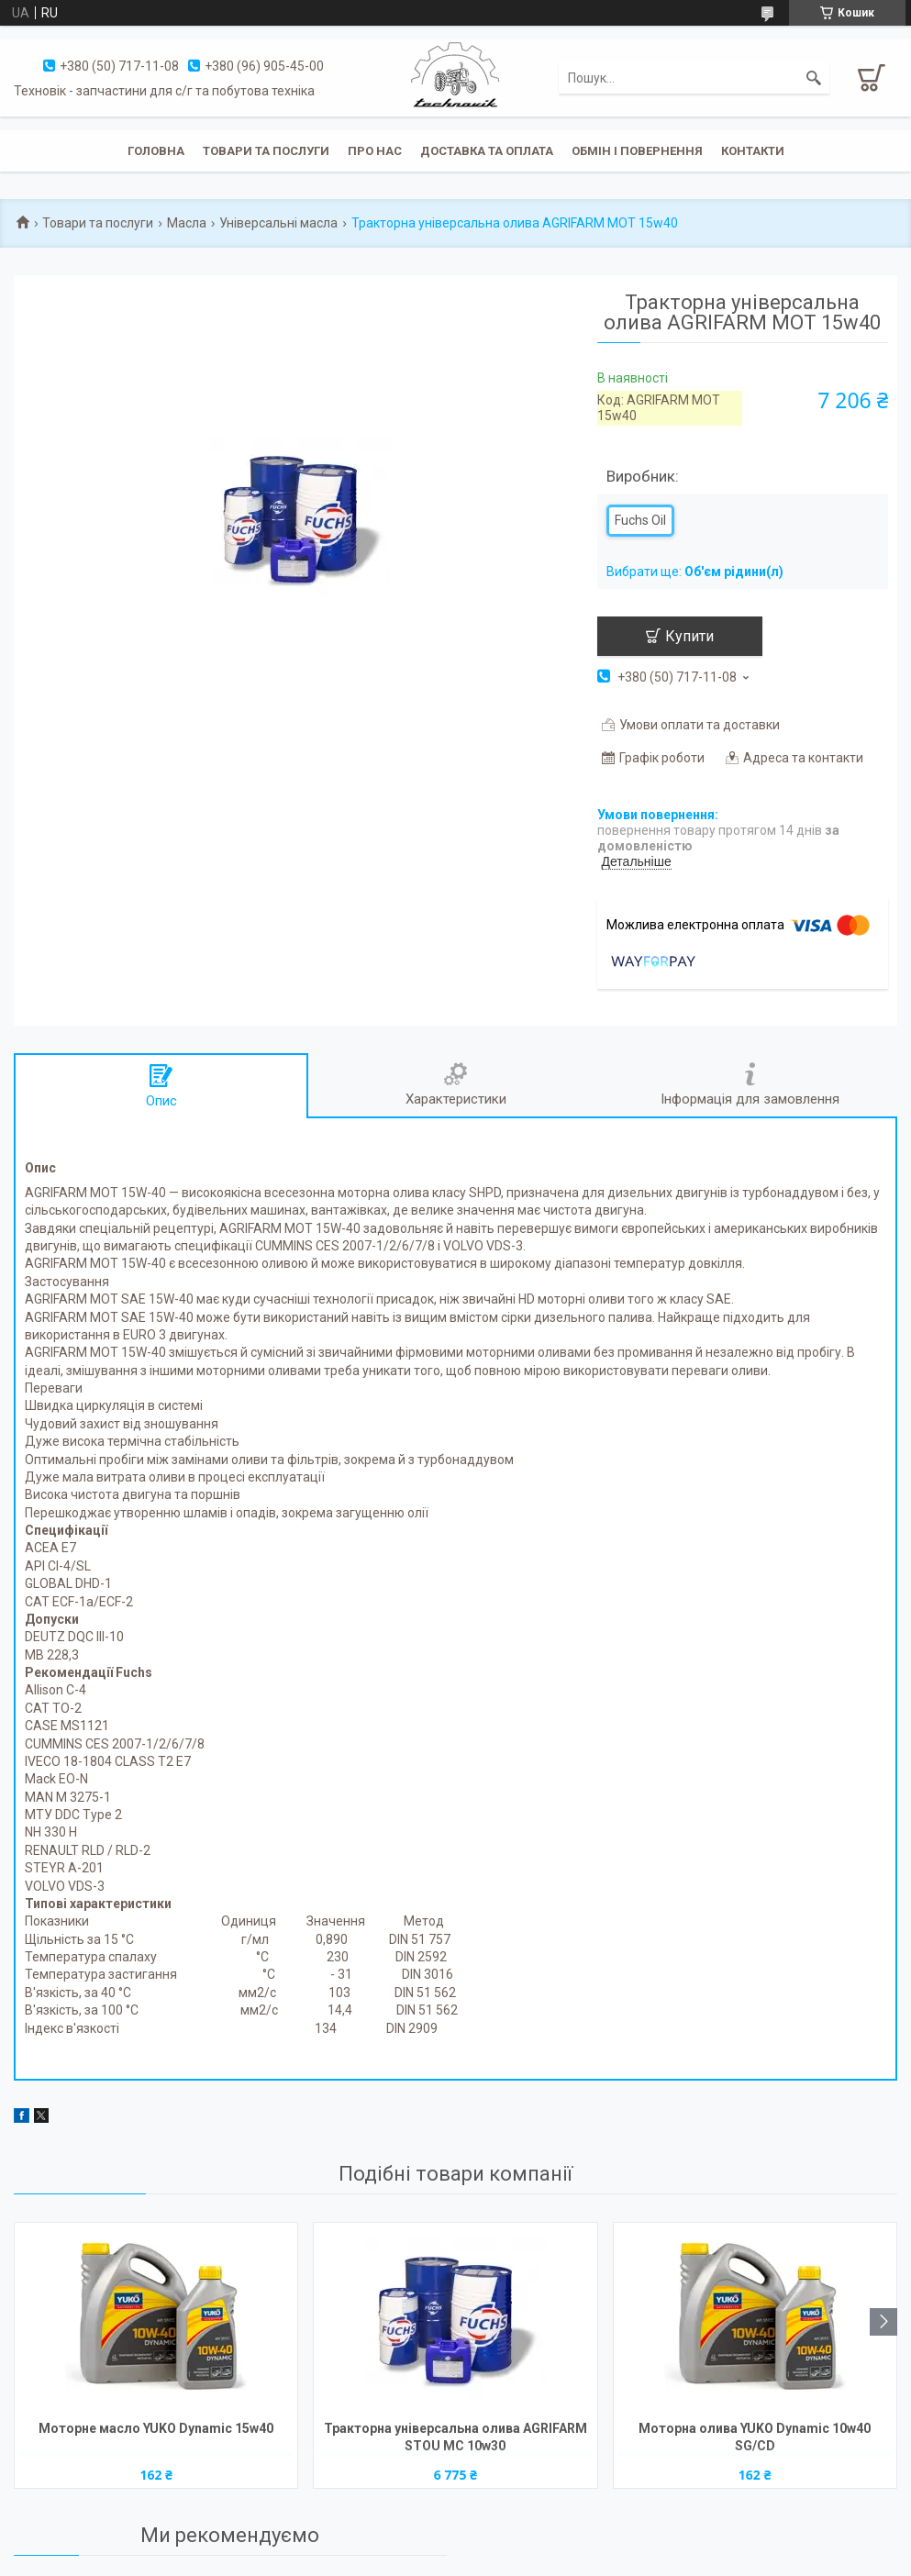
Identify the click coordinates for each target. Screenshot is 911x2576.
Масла (186, 223)
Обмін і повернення (637, 151)
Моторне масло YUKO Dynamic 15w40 (156, 2428)
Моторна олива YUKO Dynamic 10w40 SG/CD (755, 2437)
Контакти (752, 151)
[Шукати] (813, 78)
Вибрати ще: (694, 571)
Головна (156, 151)
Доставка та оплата (486, 151)
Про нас (375, 151)
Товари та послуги (266, 151)
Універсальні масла (278, 223)
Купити (689, 636)
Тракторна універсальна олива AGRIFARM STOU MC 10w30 (455, 2437)
